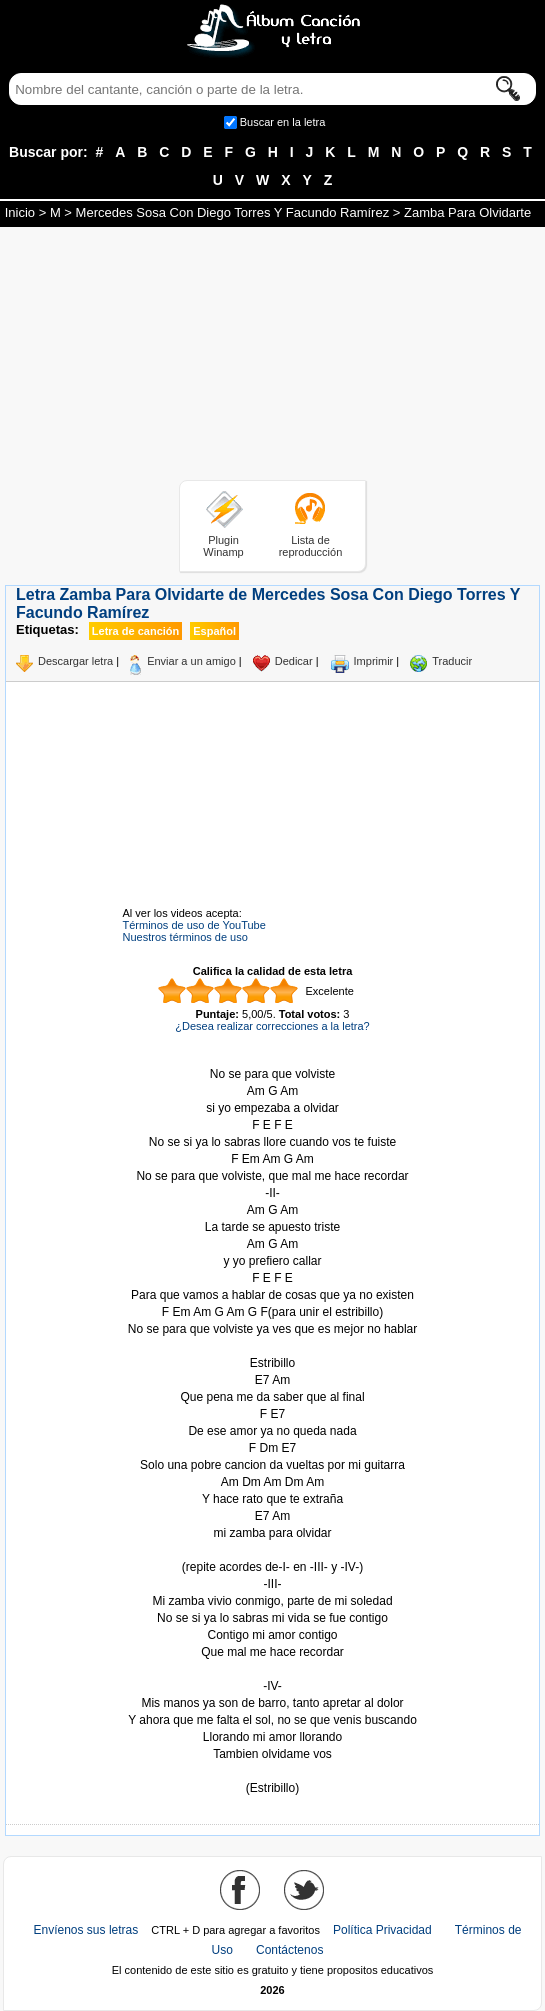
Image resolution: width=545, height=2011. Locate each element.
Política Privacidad (382, 1930)
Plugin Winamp (223, 546)
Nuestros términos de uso (185, 937)
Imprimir (374, 661)
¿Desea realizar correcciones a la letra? (272, 1026)
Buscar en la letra (283, 122)
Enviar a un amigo (191, 661)
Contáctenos (289, 1950)
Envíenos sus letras (86, 1930)
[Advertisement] (273, 357)
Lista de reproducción (311, 546)
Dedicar (294, 661)
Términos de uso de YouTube (194, 925)
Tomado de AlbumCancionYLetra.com (273, 1771)
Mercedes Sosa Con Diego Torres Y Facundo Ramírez (233, 212)
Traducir (452, 661)
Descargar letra (75, 661)
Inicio (20, 212)
